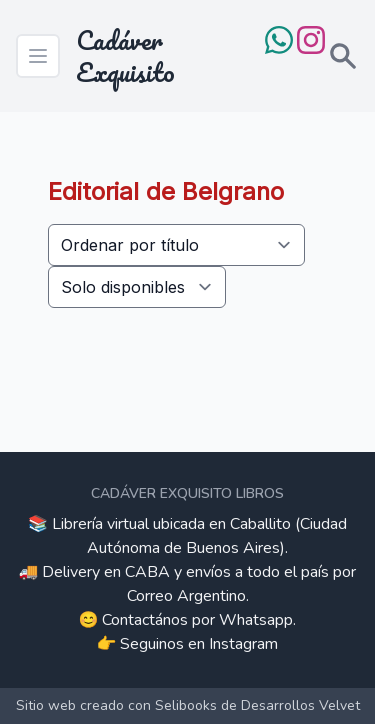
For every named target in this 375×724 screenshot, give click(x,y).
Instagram (243, 644)
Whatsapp (256, 620)
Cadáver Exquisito (125, 56)
